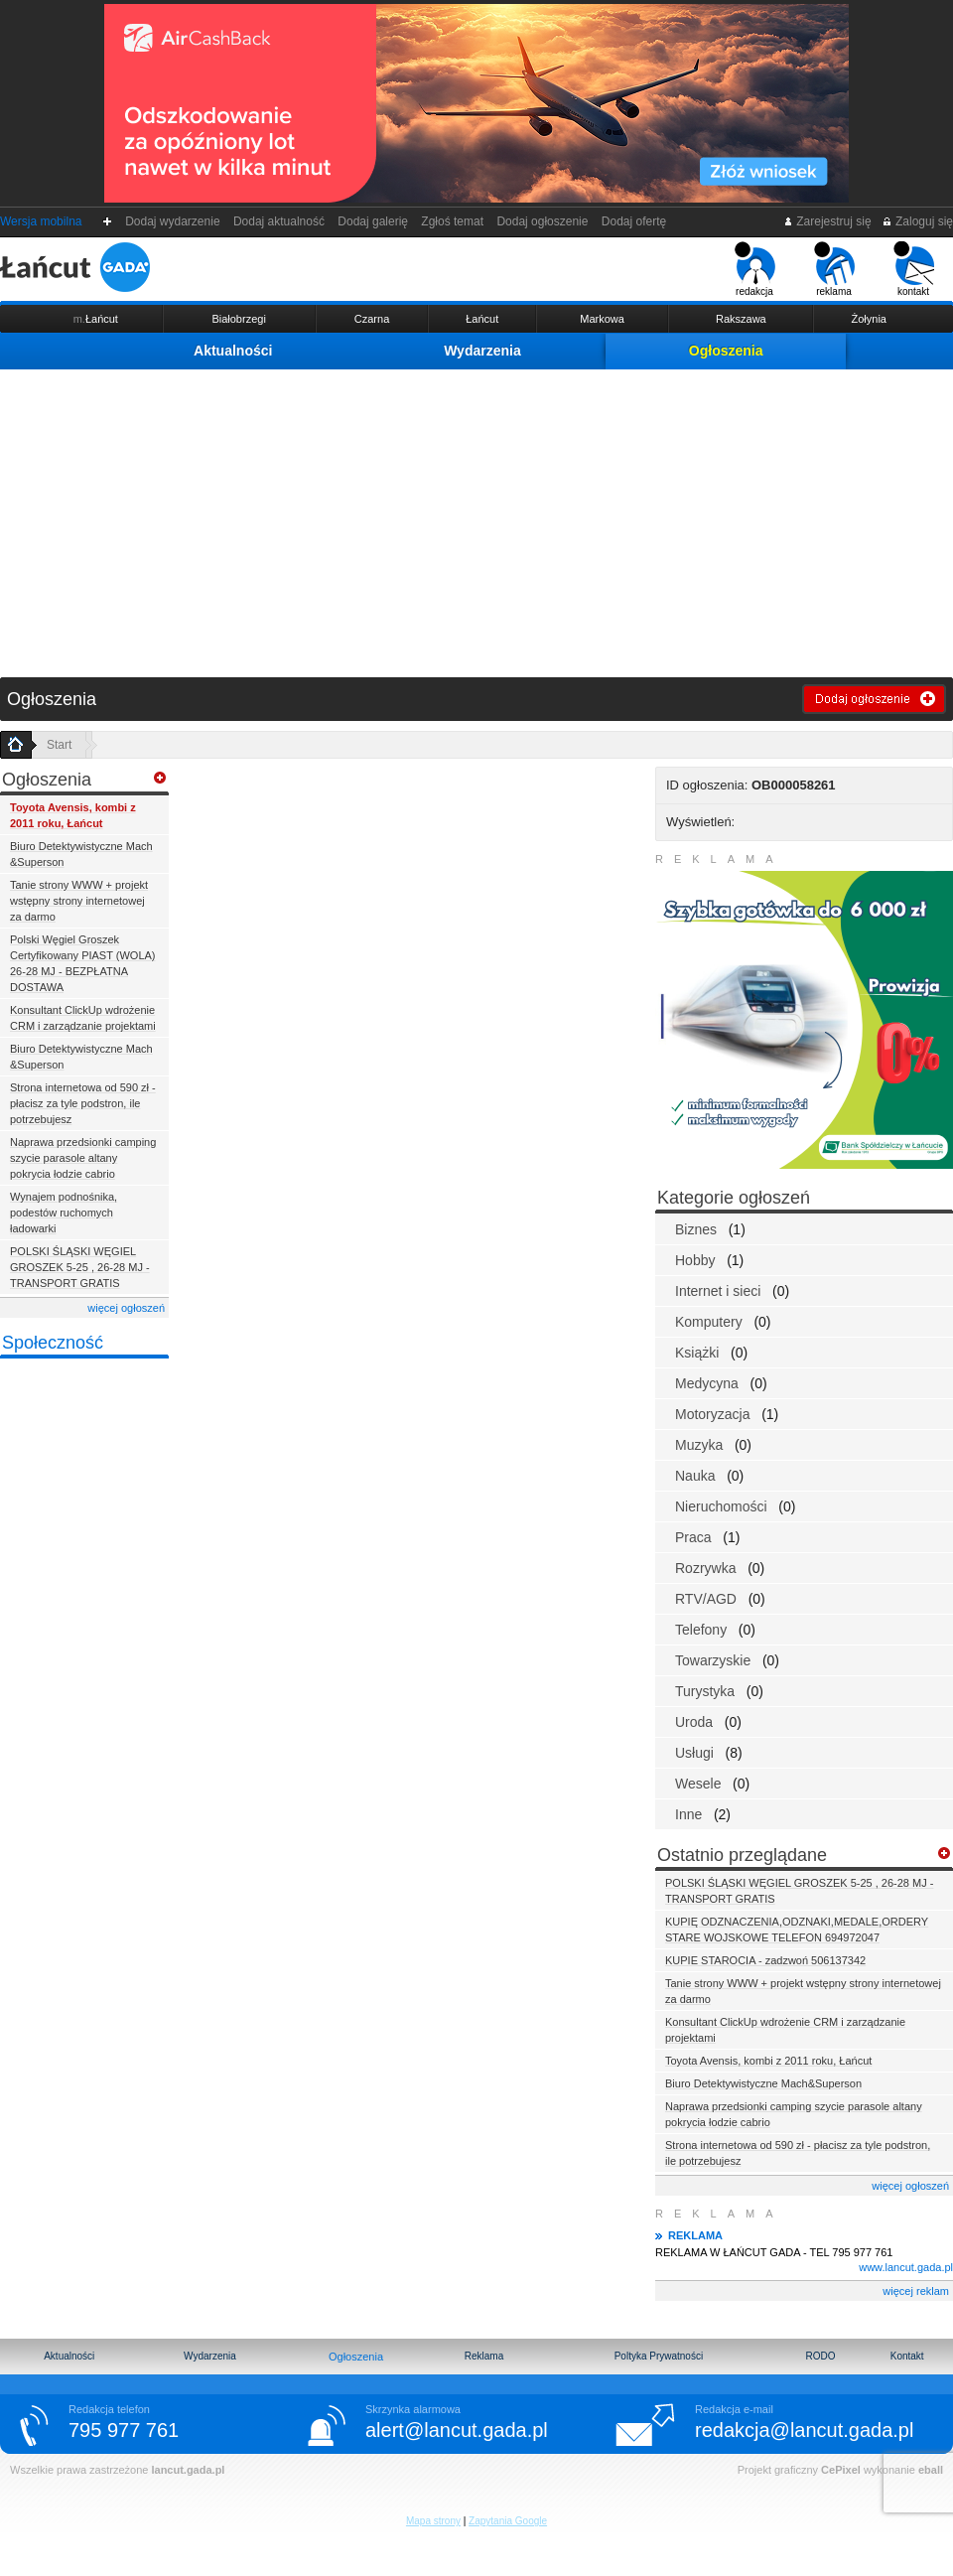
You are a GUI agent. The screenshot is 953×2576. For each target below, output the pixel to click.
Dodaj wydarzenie (173, 221)
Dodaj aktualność (278, 221)
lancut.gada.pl (187, 2470)
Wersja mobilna (40, 221)
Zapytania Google (508, 2520)
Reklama (484, 2356)
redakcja (755, 269)
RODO (820, 2356)
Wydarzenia (482, 350)
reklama (834, 269)
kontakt (913, 269)
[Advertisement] (476, 518)
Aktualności (233, 350)
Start (59, 745)
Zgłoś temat (452, 221)
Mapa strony (433, 2520)
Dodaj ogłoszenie (542, 221)
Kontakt (907, 2356)
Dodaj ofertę (634, 221)
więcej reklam (916, 2291)
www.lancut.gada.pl (906, 2267)
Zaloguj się (917, 221)
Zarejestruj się (827, 221)
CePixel (841, 2470)
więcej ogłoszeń (126, 1308)
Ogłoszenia (726, 350)
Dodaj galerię (373, 221)
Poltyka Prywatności (658, 2356)
